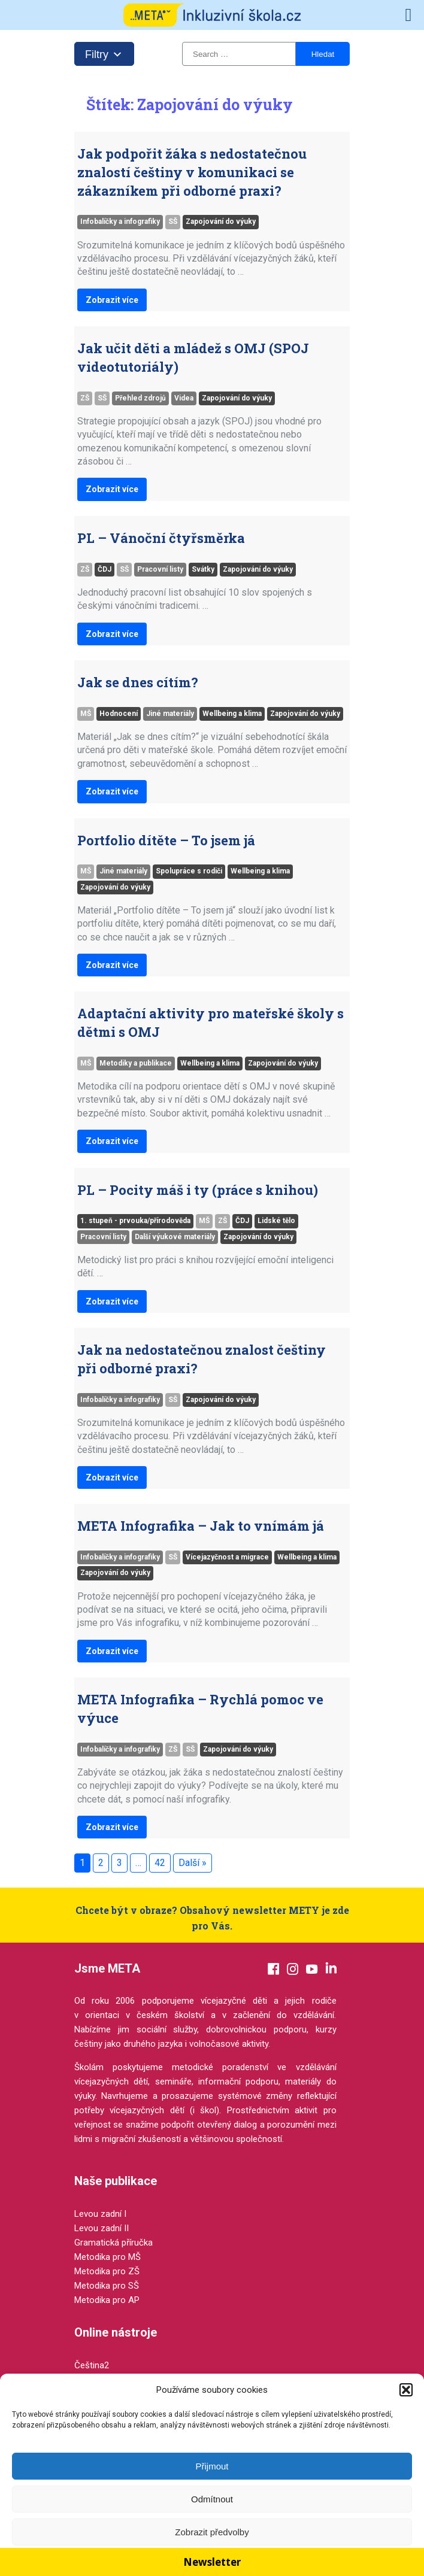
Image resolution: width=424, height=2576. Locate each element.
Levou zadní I (100, 2213)
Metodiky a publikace (135, 1063)
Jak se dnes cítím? (137, 682)
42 (160, 1862)
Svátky (203, 569)
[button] (406, 2390)
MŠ (85, 713)
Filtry (104, 51)
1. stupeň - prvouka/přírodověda (135, 1220)
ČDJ (104, 569)
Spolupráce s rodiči (189, 871)
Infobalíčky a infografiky (120, 221)
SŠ (172, 221)
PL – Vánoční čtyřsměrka (161, 538)
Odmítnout (212, 2499)
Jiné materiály (170, 713)
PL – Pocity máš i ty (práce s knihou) (197, 1190)
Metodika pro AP (107, 2300)
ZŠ (84, 398)
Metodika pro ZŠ (107, 2271)
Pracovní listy (160, 569)
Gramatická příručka (113, 2242)
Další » (192, 1862)
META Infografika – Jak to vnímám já (200, 1525)
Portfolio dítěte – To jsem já (166, 840)
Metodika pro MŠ (107, 2257)
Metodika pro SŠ (106, 2285)
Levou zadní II (101, 2228)
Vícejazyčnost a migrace (227, 1557)
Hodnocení (118, 713)
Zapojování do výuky (221, 221)
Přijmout (211, 2466)
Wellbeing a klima (232, 713)
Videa (183, 398)
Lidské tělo (276, 1220)
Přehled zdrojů (140, 398)
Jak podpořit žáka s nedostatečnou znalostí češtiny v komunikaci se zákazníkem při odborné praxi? (192, 172)
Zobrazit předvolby (212, 2532)
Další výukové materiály (175, 1237)
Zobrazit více (112, 300)
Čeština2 (91, 2365)
